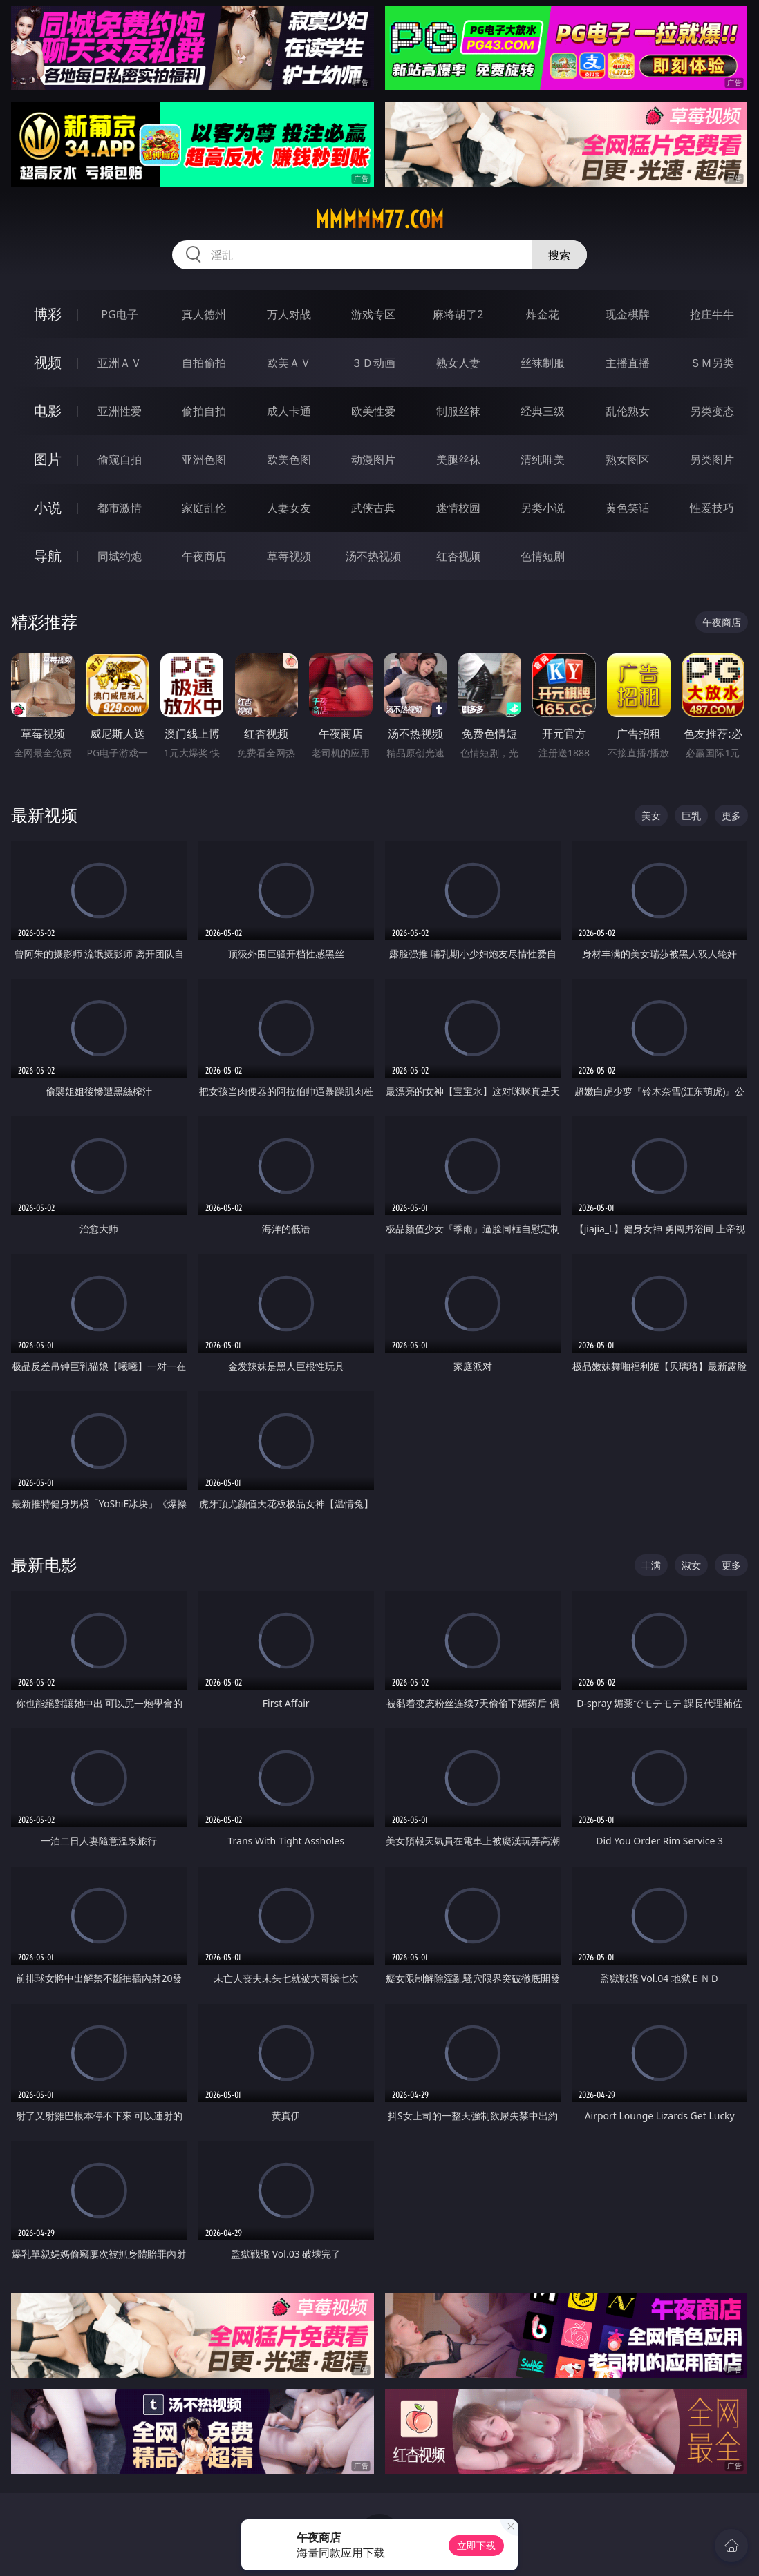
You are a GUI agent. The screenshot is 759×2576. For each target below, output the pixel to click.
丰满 (651, 1565)
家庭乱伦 (204, 507)
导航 (48, 555)
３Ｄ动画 (373, 362)
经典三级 (543, 411)
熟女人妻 (458, 362)
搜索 (559, 255)
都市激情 (119, 507)
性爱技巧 (712, 507)
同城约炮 (119, 556)
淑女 (691, 1565)
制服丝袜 (458, 411)
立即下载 (476, 2545)
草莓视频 (289, 556)
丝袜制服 (543, 362)
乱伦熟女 (628, 411)
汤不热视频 (373, 556)
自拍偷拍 (204, 362)
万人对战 (289, 314)
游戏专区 (373, 314)
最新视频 (44, 814)
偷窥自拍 (119, 459)
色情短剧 (543, 556)
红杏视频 (458, 556)
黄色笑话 (628, 507)
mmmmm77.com (379, 219)
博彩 (48, 314)
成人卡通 (289, 411)
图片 (48, 459)
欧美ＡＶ (289, 362)
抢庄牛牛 (712, 314)
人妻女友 (289, 507)
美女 (651, 815)
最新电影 (44, 1564)
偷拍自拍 (204, 411)
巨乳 (691, 815)
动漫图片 (373, 459)
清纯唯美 (543, 459)
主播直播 (628, 362)
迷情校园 (458, 507)
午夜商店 (204, 556)
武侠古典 (373, 507)
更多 (731, 815)
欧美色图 (289, 459)
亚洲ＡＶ (119, 362)
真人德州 (204, 314)
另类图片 (712, 459)
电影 (48, 410)
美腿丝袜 (458, 459)
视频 (48, 362)
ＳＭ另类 (712, 362)
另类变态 (712, 411)
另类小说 (543, 507)
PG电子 (119, 314)
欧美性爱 (373, 411)
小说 (48, 507)
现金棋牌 (628, 314)
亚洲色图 (204, 459)
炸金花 (542, 314)
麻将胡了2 (458, 314)
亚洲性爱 (119, 411)
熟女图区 (628, 459)
